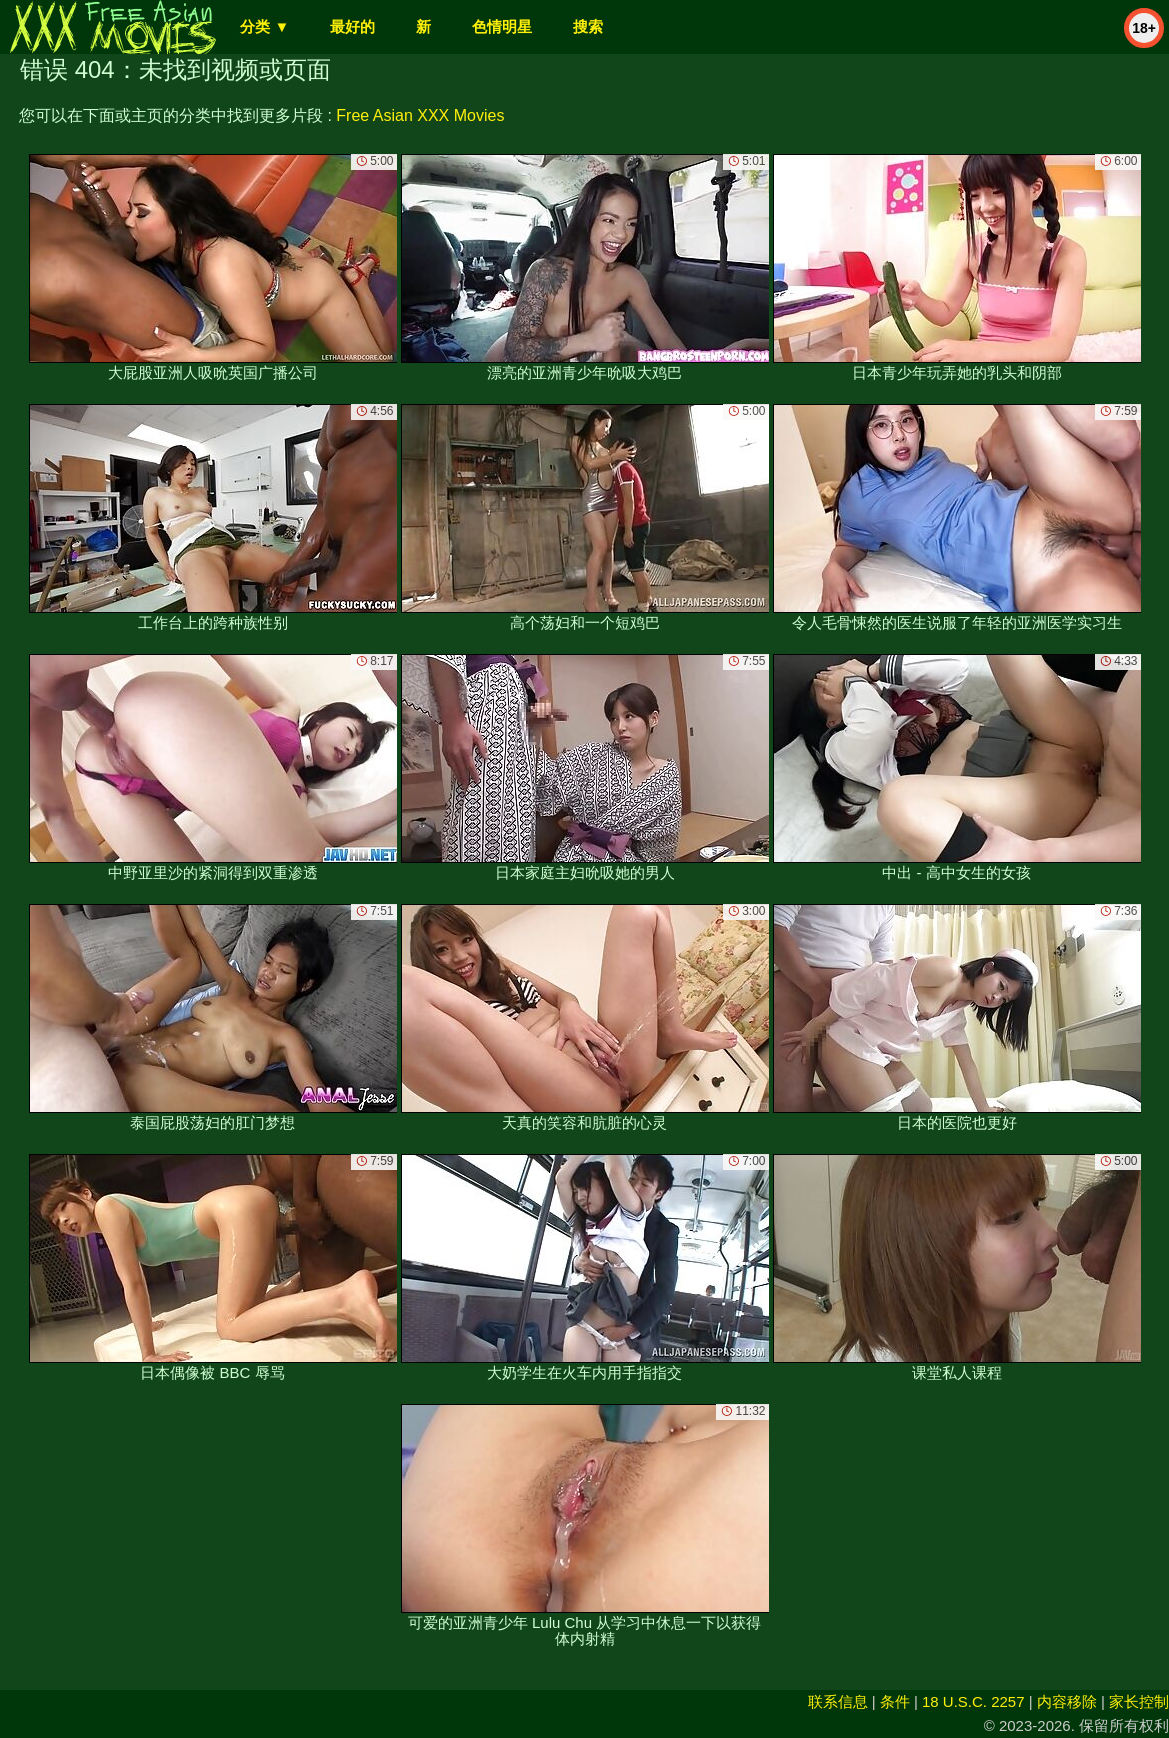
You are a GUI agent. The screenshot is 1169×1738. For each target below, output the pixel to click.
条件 (895, 1701)
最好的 (352, 26)
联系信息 (838, 1701)
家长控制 (1139, 1701)
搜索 (588, 26)
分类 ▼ (264, 26)
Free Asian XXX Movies (420, 115)
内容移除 (1067, 1701)
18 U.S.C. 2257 (973, 1701)
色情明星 (502, 26)
